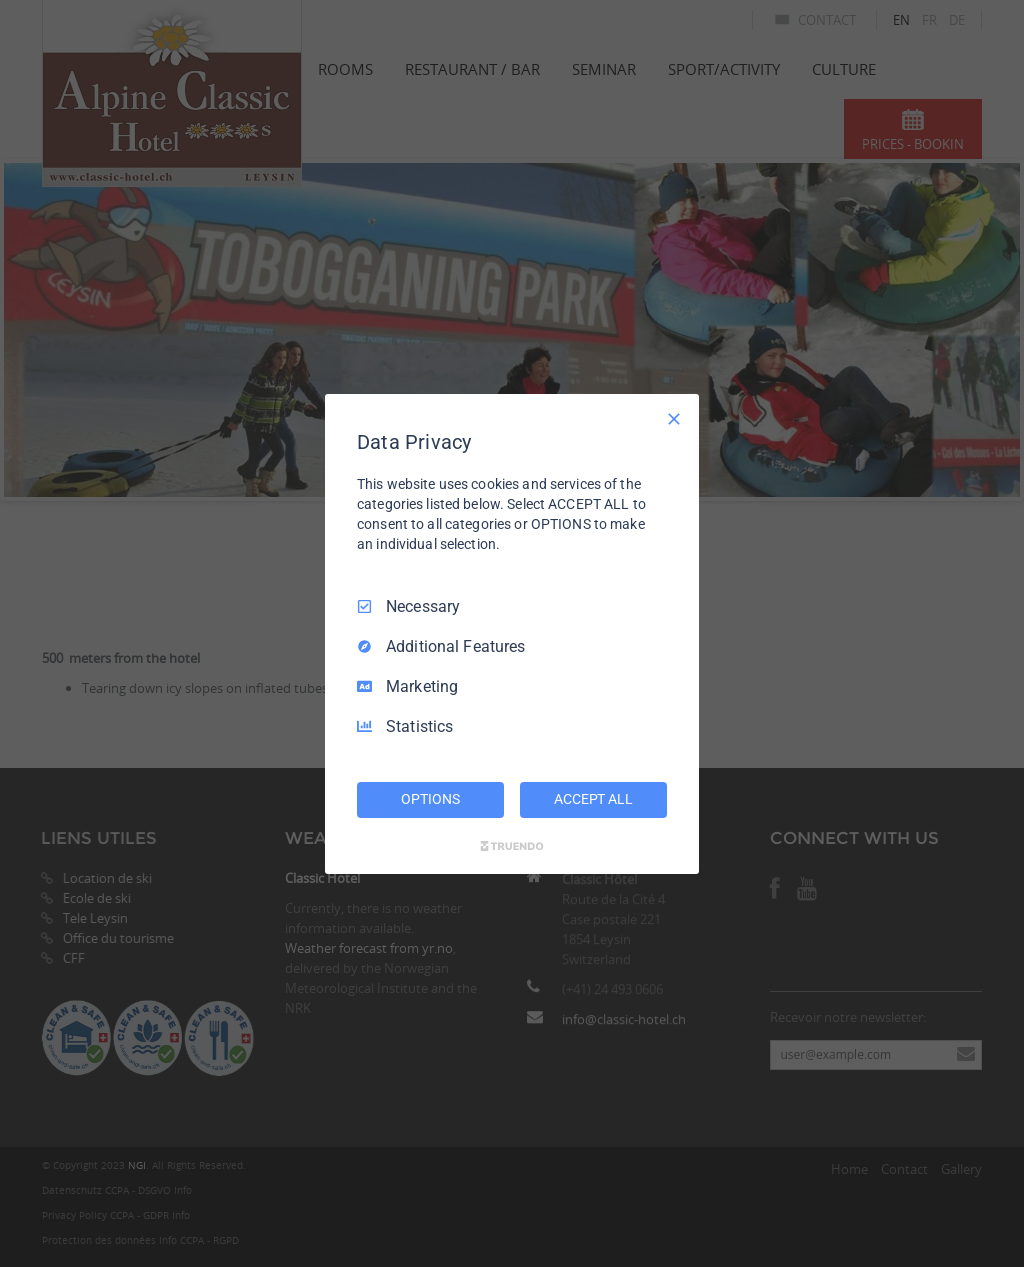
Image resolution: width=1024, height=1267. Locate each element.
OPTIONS (430, 799)
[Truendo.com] (512, 846)
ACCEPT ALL (593, 799)
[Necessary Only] (674, 418)
